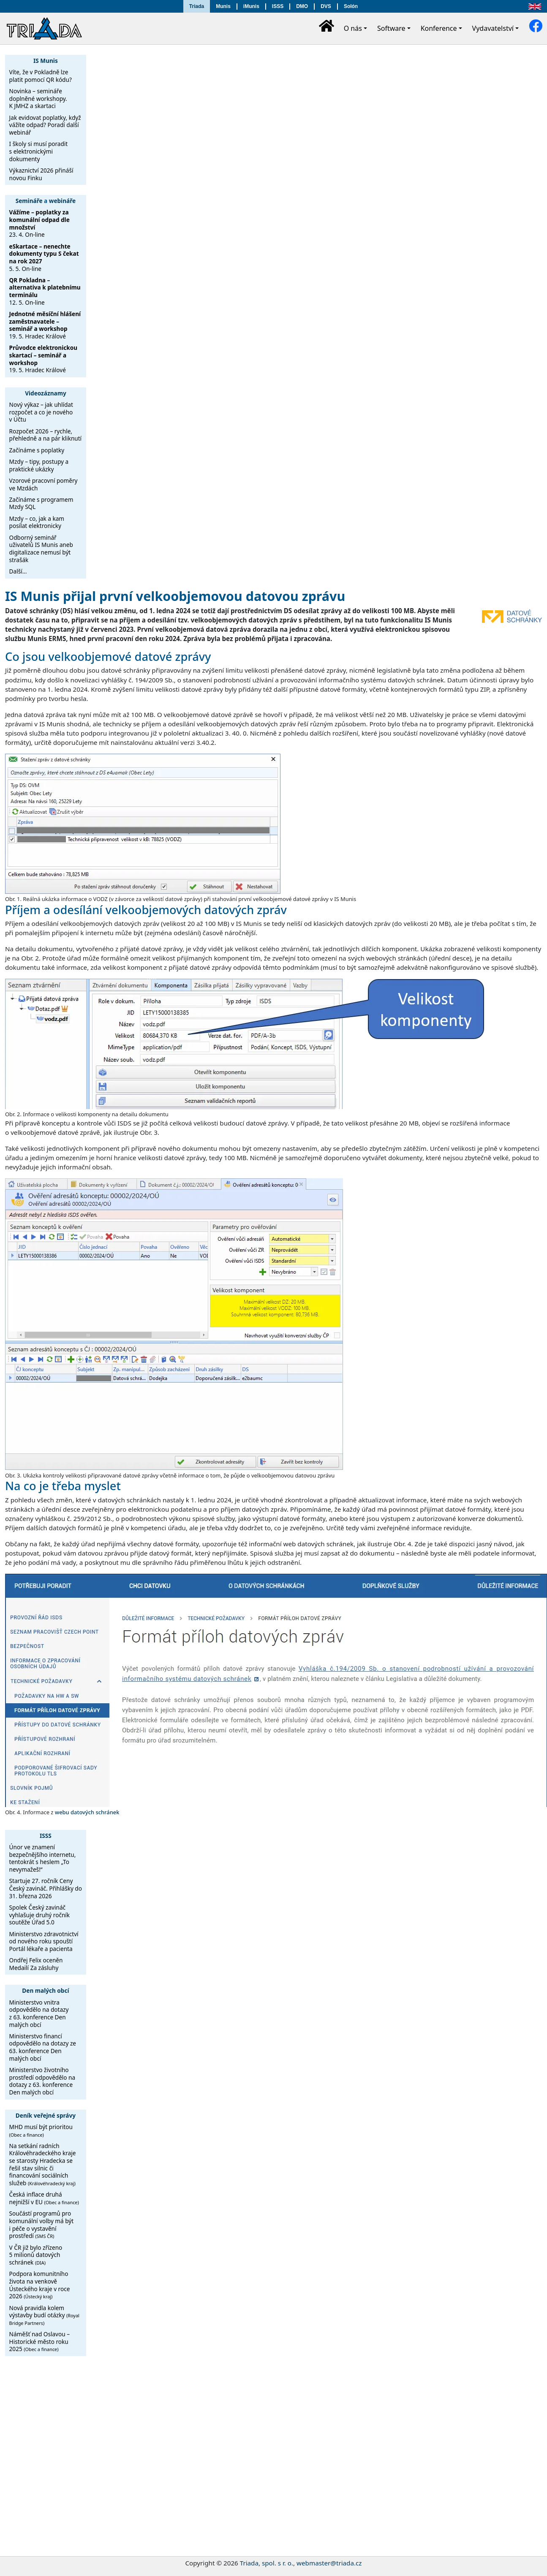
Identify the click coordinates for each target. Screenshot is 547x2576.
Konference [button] (439, 28)
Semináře (29, 201)
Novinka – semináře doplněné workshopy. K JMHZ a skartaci (38, 98)
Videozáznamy (45, 393)
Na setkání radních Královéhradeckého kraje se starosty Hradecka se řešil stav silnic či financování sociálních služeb (42, 2164)
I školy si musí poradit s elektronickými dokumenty (38, 151)
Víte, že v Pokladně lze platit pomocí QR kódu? (40, 76)
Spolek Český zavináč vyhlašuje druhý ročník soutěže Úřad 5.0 (39, 1914)
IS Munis (45, 61)
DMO (302, 6)
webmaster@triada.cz (329, 2563)
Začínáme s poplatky (37, 450)
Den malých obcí (45, 1990)
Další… (18, 571)
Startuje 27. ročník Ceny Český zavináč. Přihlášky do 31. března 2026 (45, 1888)
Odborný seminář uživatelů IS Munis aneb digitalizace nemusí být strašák (41, 548)
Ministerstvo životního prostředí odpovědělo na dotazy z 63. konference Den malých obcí (42, 2081)
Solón (351, 6)
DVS (326, 6)
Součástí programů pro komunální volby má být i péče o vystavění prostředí (41, 2224)
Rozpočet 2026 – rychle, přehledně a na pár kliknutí (45, 435)
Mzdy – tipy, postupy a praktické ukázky (39, 465)
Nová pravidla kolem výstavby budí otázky (44, 2315)
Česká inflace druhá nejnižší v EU (44, 2198)
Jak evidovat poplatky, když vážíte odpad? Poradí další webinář (45, 125)
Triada (196, 6)
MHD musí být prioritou (41, 2130)
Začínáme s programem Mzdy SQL (41, 503)
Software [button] (391, 28)
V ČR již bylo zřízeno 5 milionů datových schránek (36, 2254)
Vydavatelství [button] (493, 28)
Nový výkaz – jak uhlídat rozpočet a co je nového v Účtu (41, 411)
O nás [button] (353, 28)
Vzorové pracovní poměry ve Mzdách (43, 484)
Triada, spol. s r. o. (266, 2563)
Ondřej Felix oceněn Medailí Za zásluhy (36, 1964)
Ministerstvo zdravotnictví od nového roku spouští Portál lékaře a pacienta (44, 1941)
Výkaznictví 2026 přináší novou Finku (41, 174)
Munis (223, 6)
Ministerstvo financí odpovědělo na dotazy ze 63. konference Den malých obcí (42, 2047)
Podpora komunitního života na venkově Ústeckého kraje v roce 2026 (39, 2285)
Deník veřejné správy (46, 2115)
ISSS (277, 6)
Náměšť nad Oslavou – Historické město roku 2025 (39, 2341)
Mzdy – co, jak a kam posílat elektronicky (37, 522)
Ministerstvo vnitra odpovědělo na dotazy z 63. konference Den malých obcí (39, 2013)
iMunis (251, 6)
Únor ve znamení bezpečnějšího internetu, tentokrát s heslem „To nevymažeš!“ (42, 1858)
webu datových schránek (87, 1812)
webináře (62, 201)
